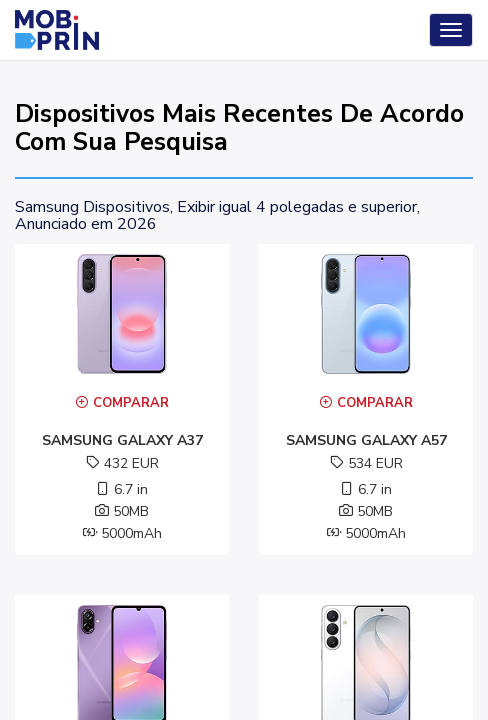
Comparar (122, 403)
